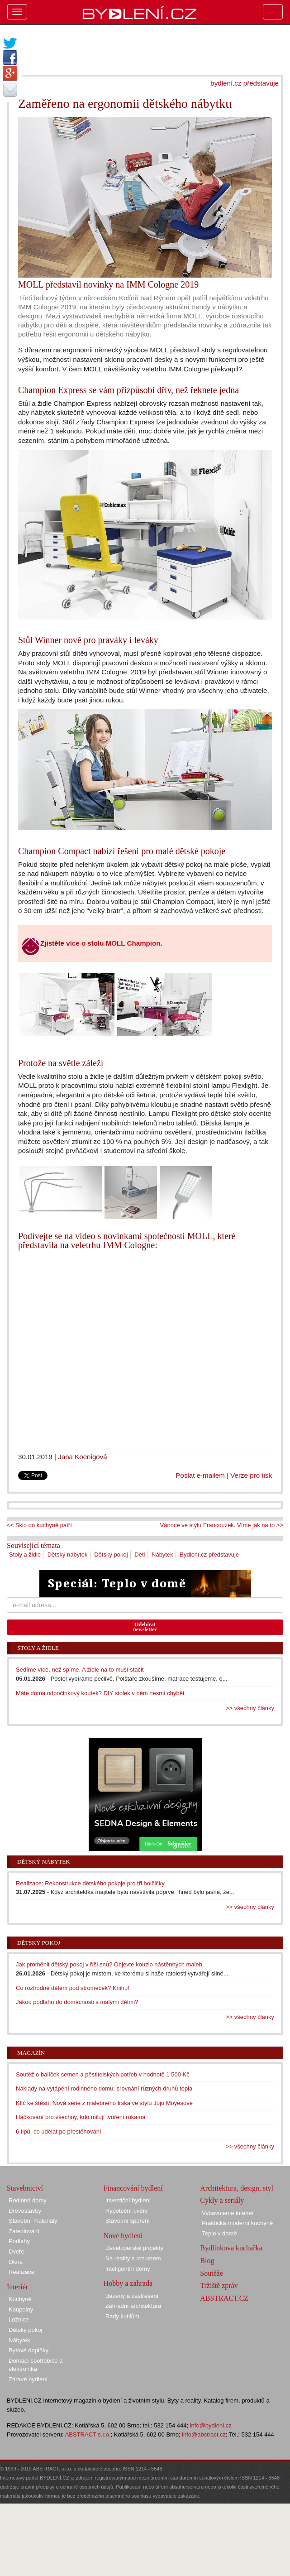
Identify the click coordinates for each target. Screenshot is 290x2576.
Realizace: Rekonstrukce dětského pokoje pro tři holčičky (90, 1883)
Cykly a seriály (222, 2200)
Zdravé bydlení (28, 2379)
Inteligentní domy (127, 2268)
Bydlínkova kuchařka (231, 2248)
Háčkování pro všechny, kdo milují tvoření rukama (81, 2117)
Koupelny (21, 2309)
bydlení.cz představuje (244, 83)
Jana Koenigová (82, 1457)
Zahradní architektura (133, 2305)
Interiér (17, 2287)
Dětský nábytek (68, 1554)
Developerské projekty (134, 2247)
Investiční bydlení (128, 2200)
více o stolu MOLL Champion (113, 943)
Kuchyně (20, 2299)
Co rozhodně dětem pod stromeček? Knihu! (72, 1988)
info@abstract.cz (204, 2434)
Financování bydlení (133, 2188)
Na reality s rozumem (133, 2258)
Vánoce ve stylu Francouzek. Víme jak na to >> (221, 1525)
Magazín (31, 2052)
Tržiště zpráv (219, 2285)
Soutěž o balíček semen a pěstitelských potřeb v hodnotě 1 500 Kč (103, 2074)
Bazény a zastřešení (132, 2295)
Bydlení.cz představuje (209, 1554)
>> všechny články (250, 1708)
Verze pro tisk (251, 1475)
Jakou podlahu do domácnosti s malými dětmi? (77, 2002)
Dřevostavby (25, 2210)
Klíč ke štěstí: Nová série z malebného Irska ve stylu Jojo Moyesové (104, 2103)
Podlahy (19, 2241)
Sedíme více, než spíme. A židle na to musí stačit (80, 1669)
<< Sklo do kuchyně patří (39, 1525)
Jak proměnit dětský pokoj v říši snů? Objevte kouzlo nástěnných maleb (109, 1964)
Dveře (16, 2251)
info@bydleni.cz (211, 2425)
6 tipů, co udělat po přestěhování (58, 2131)
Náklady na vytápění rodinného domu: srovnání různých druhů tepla (104, 2088)
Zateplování (24, 2231)
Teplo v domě (219, 2233)
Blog (207, 2260)
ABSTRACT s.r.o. (88, 2434)
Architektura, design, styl (236, 2188)
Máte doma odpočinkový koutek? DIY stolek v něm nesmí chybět (100, 1693)
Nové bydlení (123, 2236)
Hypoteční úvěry (126, 2210)
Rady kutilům (122, 2316)
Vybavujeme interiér (227, 2213)
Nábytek (162, 1554)
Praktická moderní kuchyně (237, 2223)
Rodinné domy (28, 2200)
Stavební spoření (127, 2220)
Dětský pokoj (111, 1554)
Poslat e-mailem (200, 1475)
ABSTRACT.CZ (224, 2298)
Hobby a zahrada (128, 2283)
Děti (139, 1554)
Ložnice (19, 2319)
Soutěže (211, 2273)
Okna (16, 2262)
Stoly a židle (25, 1554)
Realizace (21, 2271)
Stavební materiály (33, 2220)
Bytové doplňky (28, 2350)
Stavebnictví (25, 2188)
